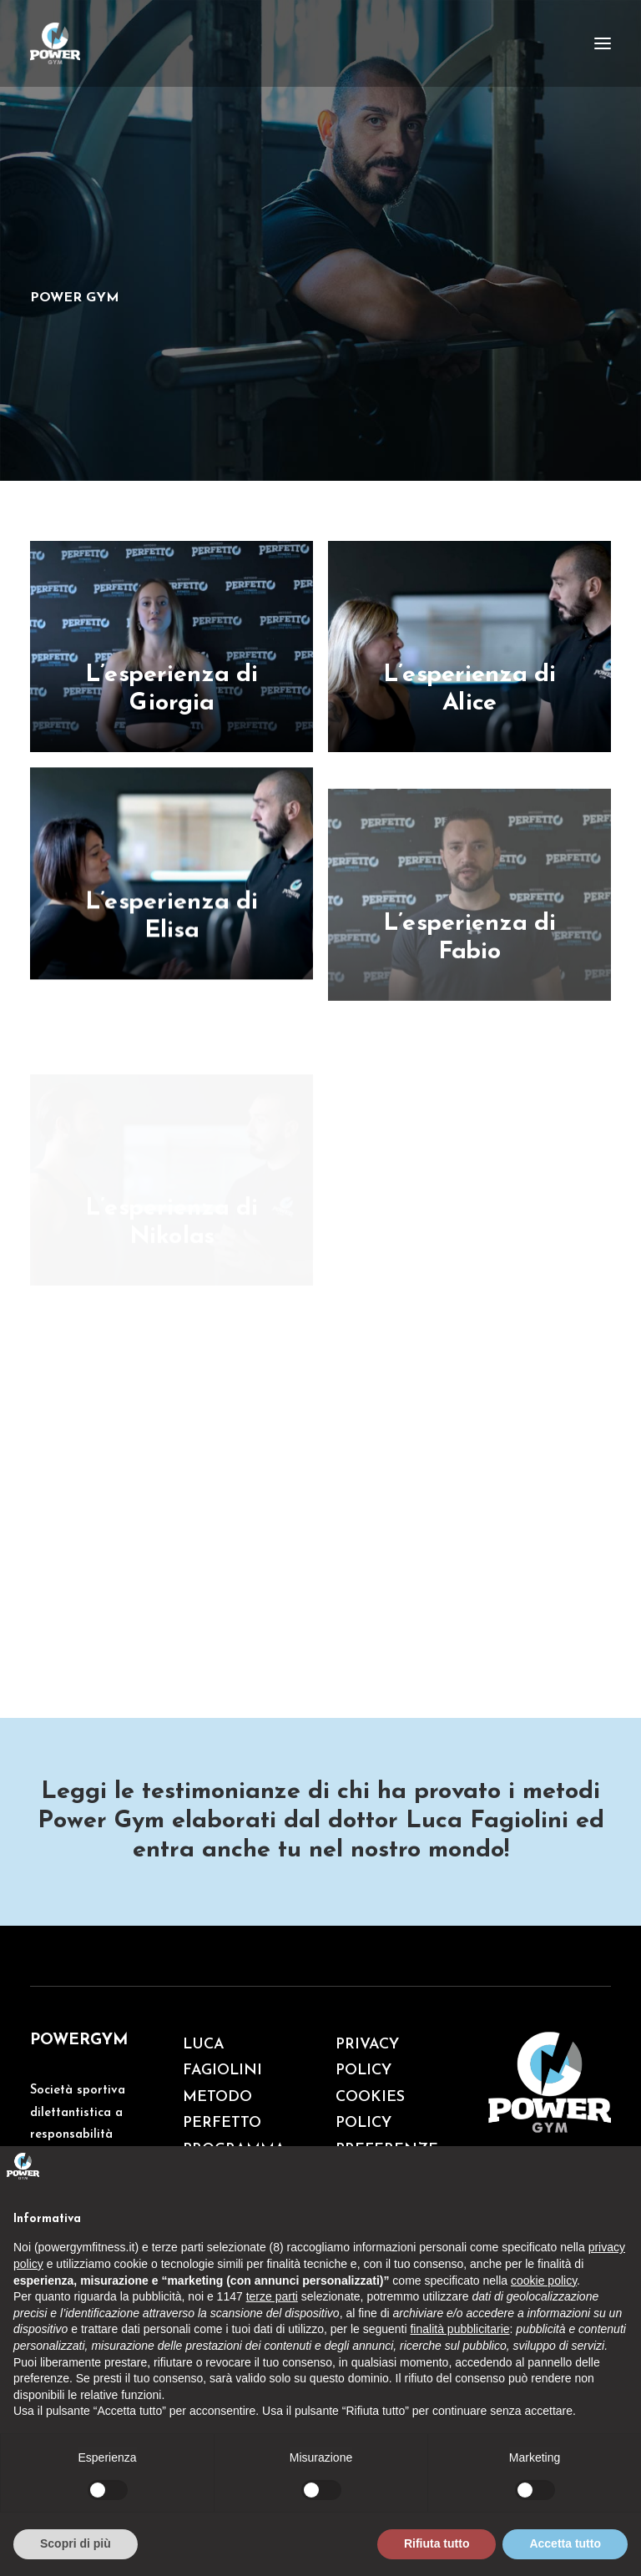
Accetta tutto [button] (565, 2543)
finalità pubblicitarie (459, 2329)
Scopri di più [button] (75, 2543)
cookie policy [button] (544, 2280)
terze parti (272, 2296)
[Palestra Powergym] (55, 43)
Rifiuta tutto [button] (437, 2543)
